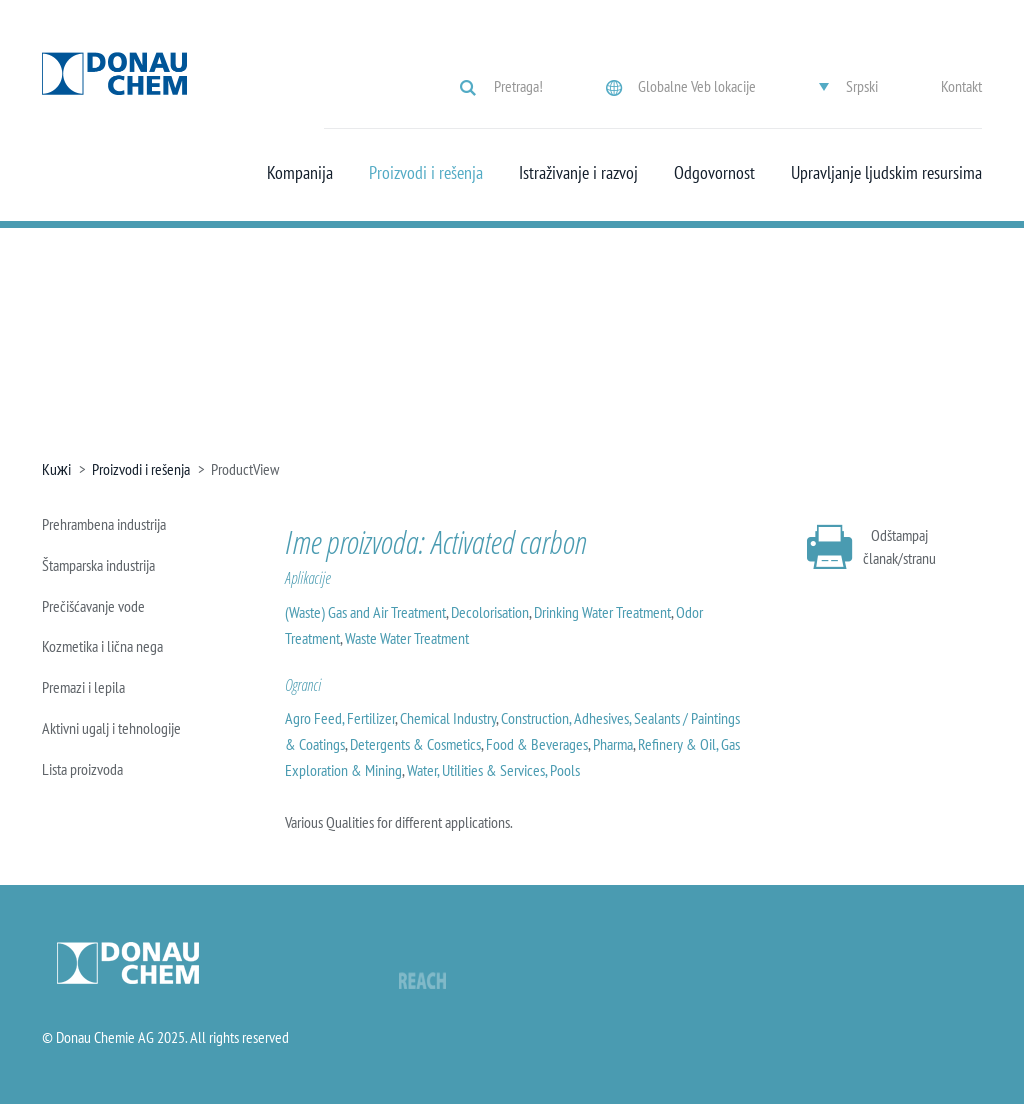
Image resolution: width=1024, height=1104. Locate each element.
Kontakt (961, 86)
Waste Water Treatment (407, 638)
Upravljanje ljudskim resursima (886, 173)
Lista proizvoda (82, 769)
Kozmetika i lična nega (102, 646)
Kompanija (300, 173)
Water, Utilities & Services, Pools (493, 770)
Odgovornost (714, 173)
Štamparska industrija (98, 565)
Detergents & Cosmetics (415, 744)
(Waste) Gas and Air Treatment (365, 612)
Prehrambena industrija (104, 524)
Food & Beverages (537, 744)
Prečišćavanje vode (93, 606)
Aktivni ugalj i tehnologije (111, 728)
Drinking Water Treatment (602, 612)
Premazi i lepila (83, 687)
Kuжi (56, 469)
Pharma (613, 744)
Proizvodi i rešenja (426, 173)
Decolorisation (490, 612)
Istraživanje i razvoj (578, 173)
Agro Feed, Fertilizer (340, 718)
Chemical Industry (448, 718)
